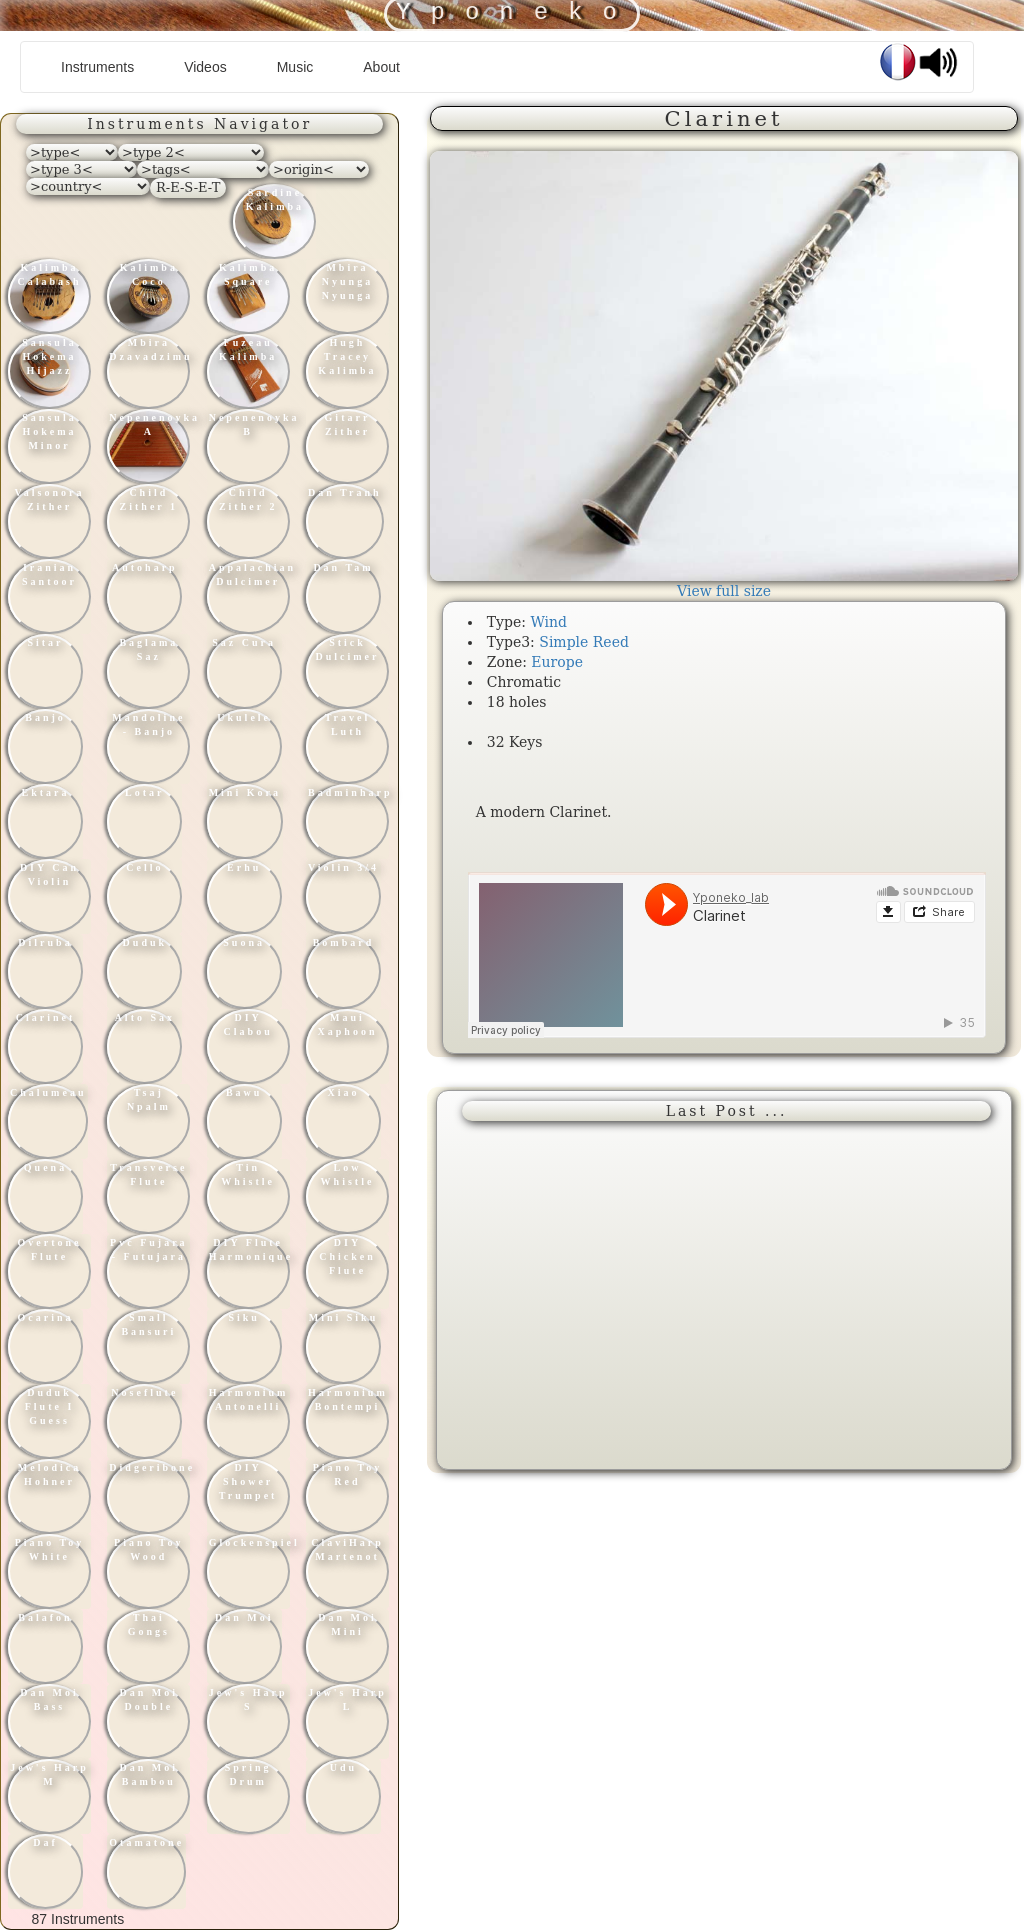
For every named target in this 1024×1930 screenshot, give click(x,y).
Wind (548, 622)
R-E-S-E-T (188, 187)
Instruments (105, 65)
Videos (205, 67)
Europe (557, 662)
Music (295, 67)
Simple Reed (584, 642)
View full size (724, 591)
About (381, 67)
